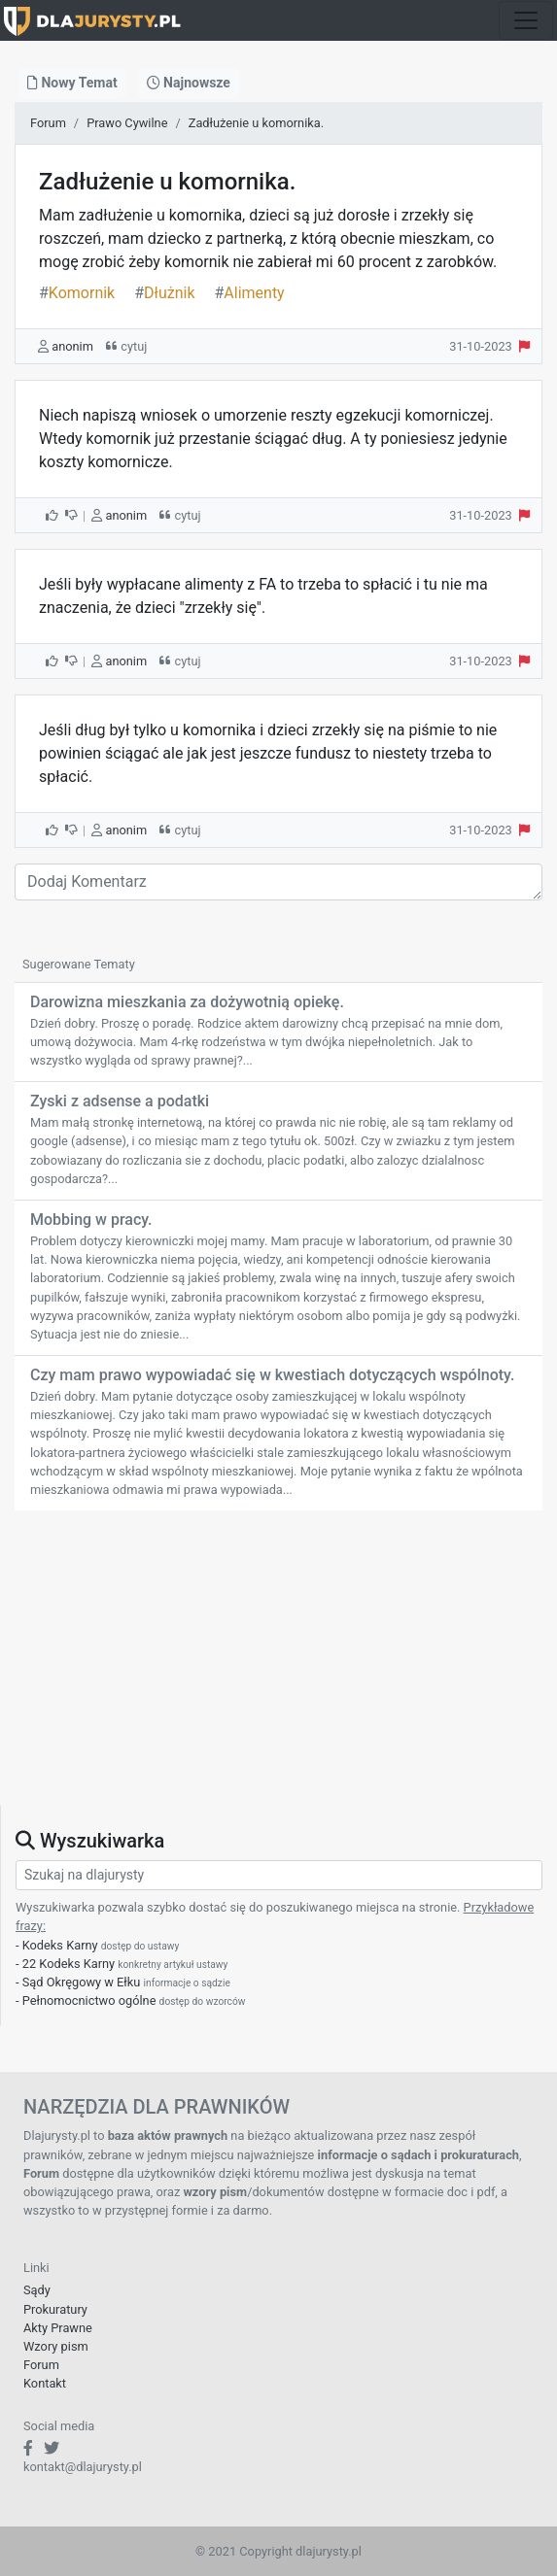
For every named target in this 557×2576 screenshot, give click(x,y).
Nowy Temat (72, 82)
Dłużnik (164, 293)
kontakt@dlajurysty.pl (82, 2466)
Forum (48, 123)
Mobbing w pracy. (91, 1219)
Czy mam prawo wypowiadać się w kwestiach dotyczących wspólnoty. (272, 1375)
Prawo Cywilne (127, 123)
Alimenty (249, 293)
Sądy (37, 2290)
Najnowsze (188, 82)
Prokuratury (55, 2309)
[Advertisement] (278, 1670)
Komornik (77, 293)
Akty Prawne (57, 2328)
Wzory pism (55, 2346)
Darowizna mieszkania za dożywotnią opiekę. (187, 1002)
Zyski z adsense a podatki (119, 1101)
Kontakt (44, 2383)
